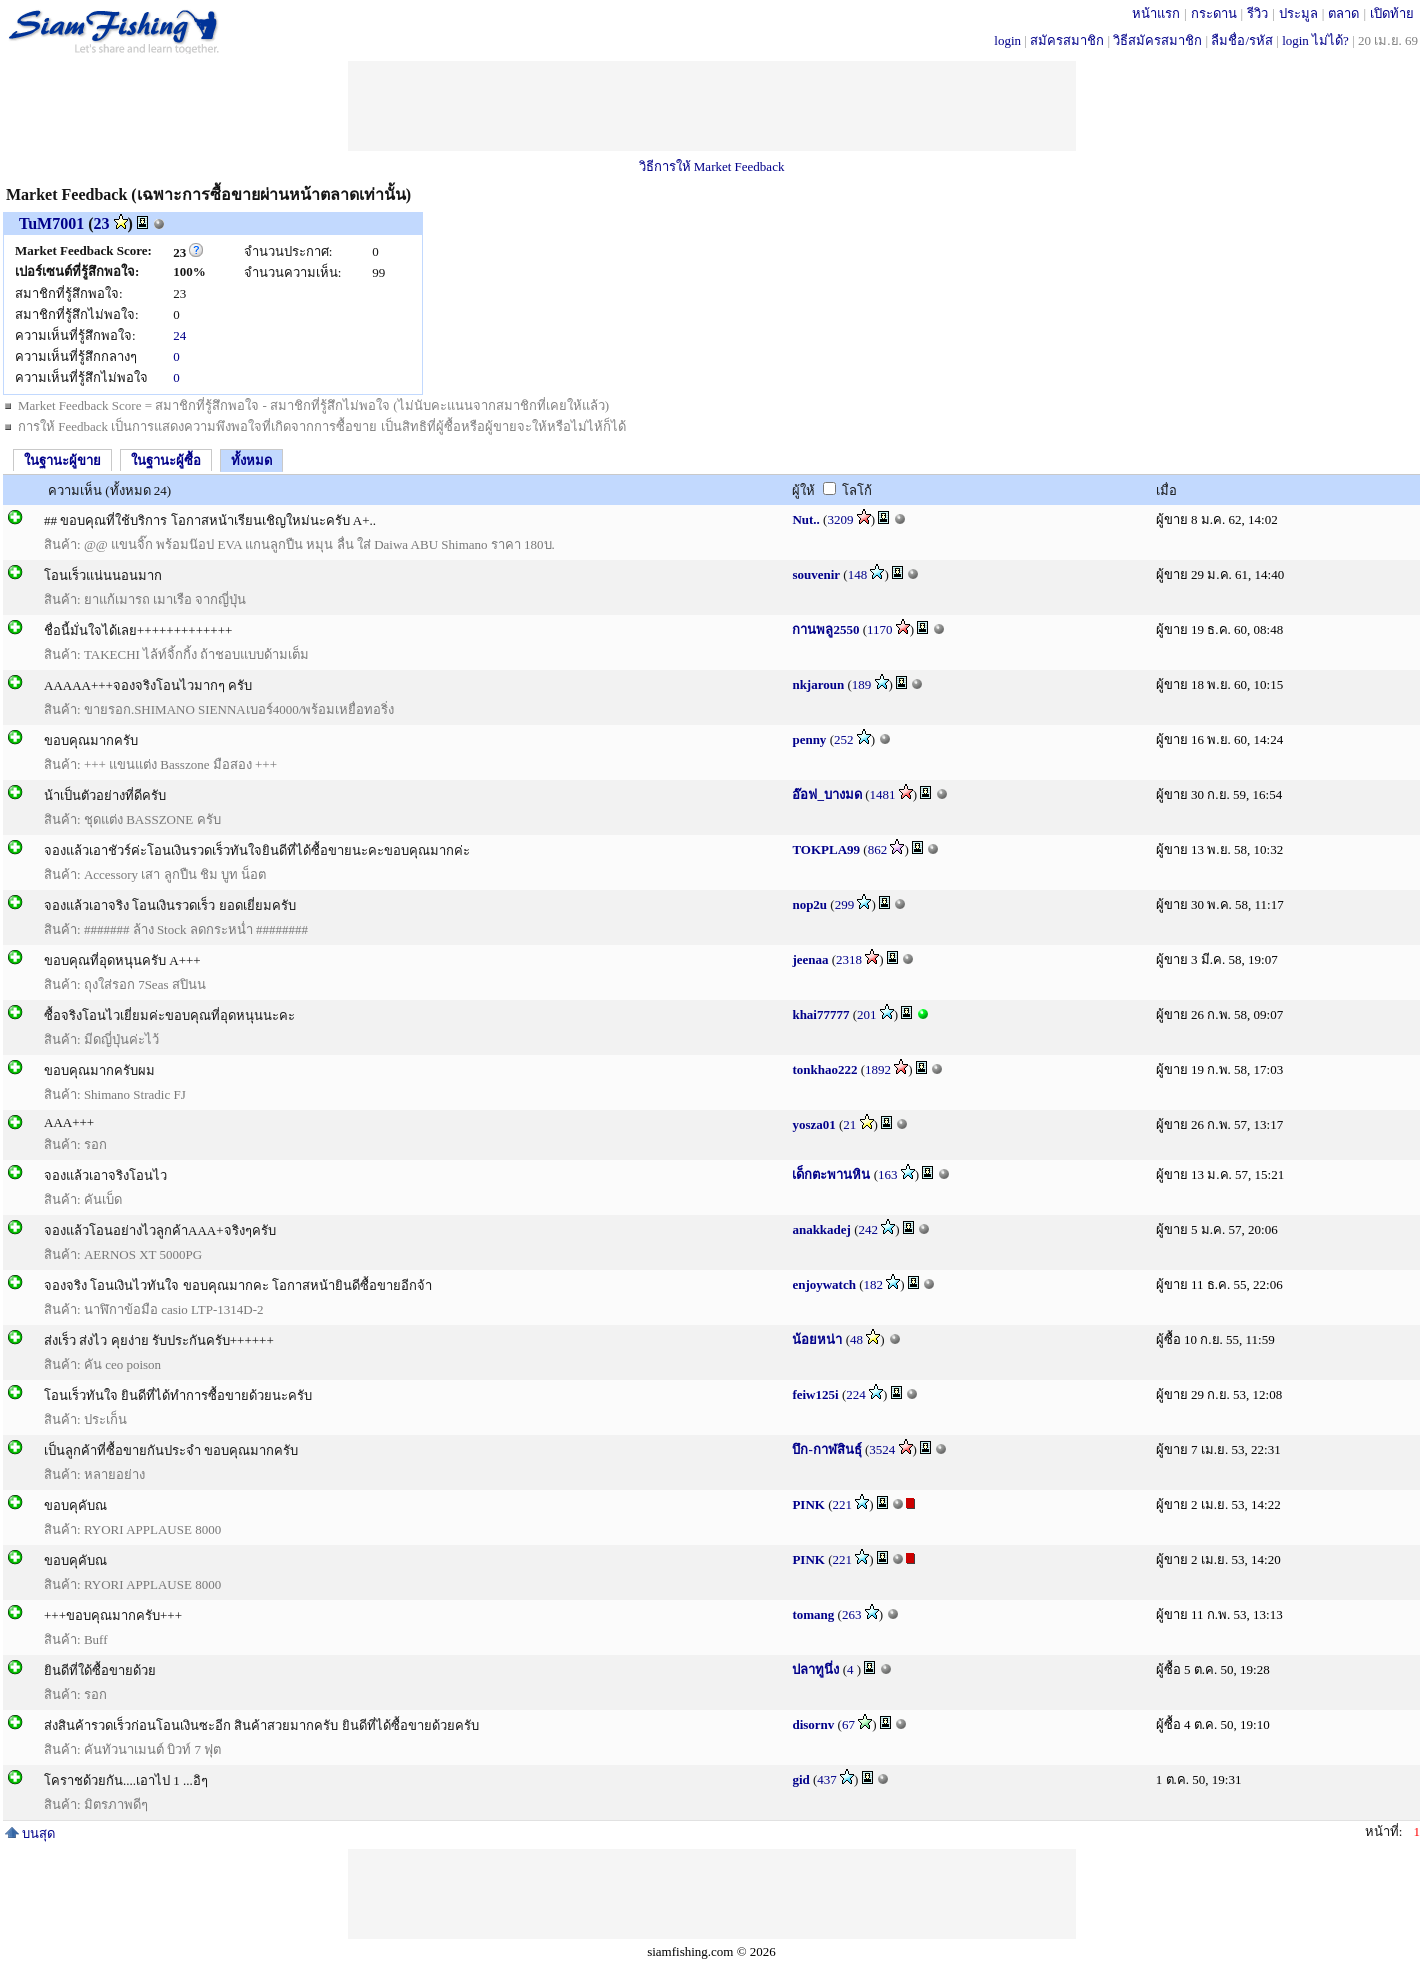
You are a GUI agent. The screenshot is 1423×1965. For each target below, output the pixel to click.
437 (827, 1779)
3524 (882, 1449)
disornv (813, 1724)
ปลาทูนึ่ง (815, 1669)
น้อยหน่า (817, 1339)
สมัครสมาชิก (1067, 40)
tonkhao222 (824, 1069)
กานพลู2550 (825, 629)
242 (869, 1229)
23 (102, 223)
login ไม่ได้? (1315, 40)
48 (856, 1339)
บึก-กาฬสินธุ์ (826, 1449)
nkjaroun (818, 684)
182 (874, 1284)
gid (800, 1779)
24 (179, 335)
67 (848, 1724)
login (1007, 40)
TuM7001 (51, 223)
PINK (808, 1504)
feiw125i (815, 1394)
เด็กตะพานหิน (831, 1174)
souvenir (816, 574)
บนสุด (30, 1833)
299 (845, 904)
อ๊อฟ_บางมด (827, 794)
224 (856, 1394)
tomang (813, 1614)
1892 (878, 1069)
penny (809, 739)
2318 (849, 959)
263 (852, 1614)
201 (867, 1014)
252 (844, 739)
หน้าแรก (1156, 13)
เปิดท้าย (1392, 13)
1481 (883, 794)
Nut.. (805, 519)
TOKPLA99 (826, 849)
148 (858, 574)
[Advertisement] (712, 106)
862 (878, 849)
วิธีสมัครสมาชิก (1157, 40)
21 (849, 1124)
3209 (840, 519)
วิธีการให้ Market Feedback (712, 166)
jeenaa (810, 959)
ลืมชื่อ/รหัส (1242, 40)
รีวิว (1257, 13)
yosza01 (813, 1124)
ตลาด (1343, 13)
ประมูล (1298, 13)
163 (888, 1174)
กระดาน (1214, 13)
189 (862, 684)
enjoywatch (824, 1284)
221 (843, 1504)
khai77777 (820, 1014)
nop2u (809, 904)
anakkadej (821, 1229)
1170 (880, 629)
